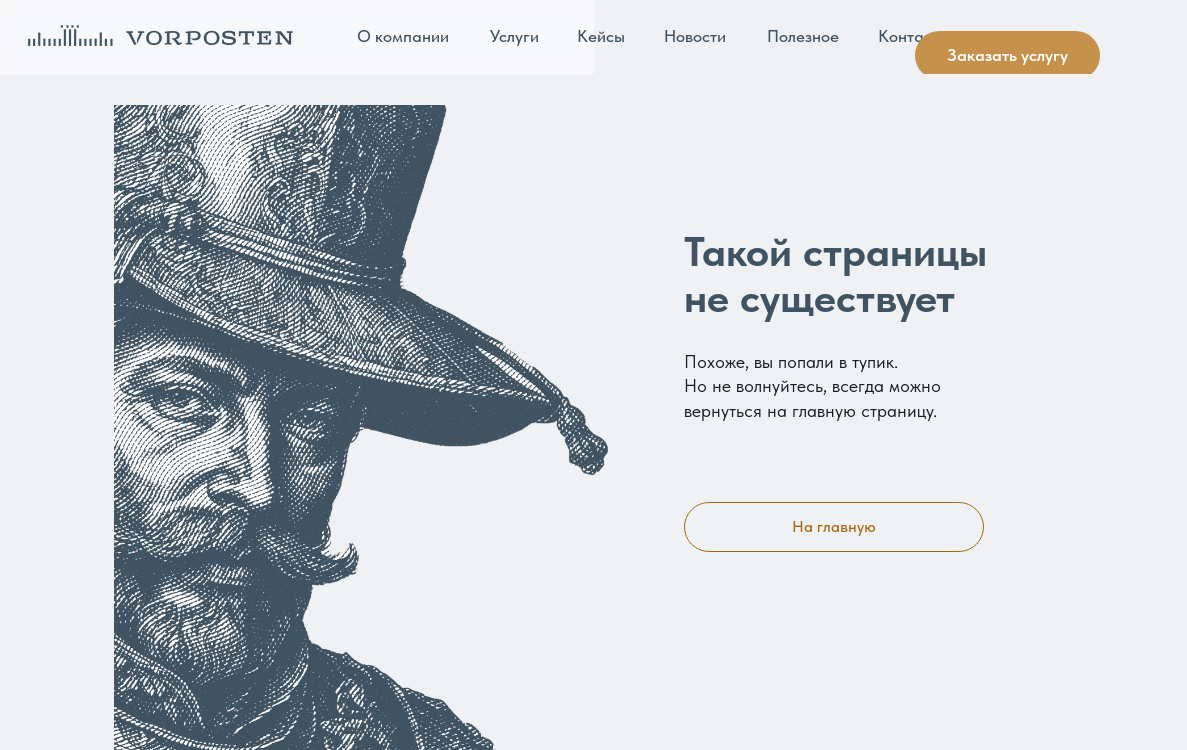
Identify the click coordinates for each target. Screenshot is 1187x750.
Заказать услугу (1007, 55)
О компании (403, 36)
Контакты (914, 36)
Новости (695, 36)
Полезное (803, 36)
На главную (834, 526)
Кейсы (601, 36)
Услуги (514, 36)
